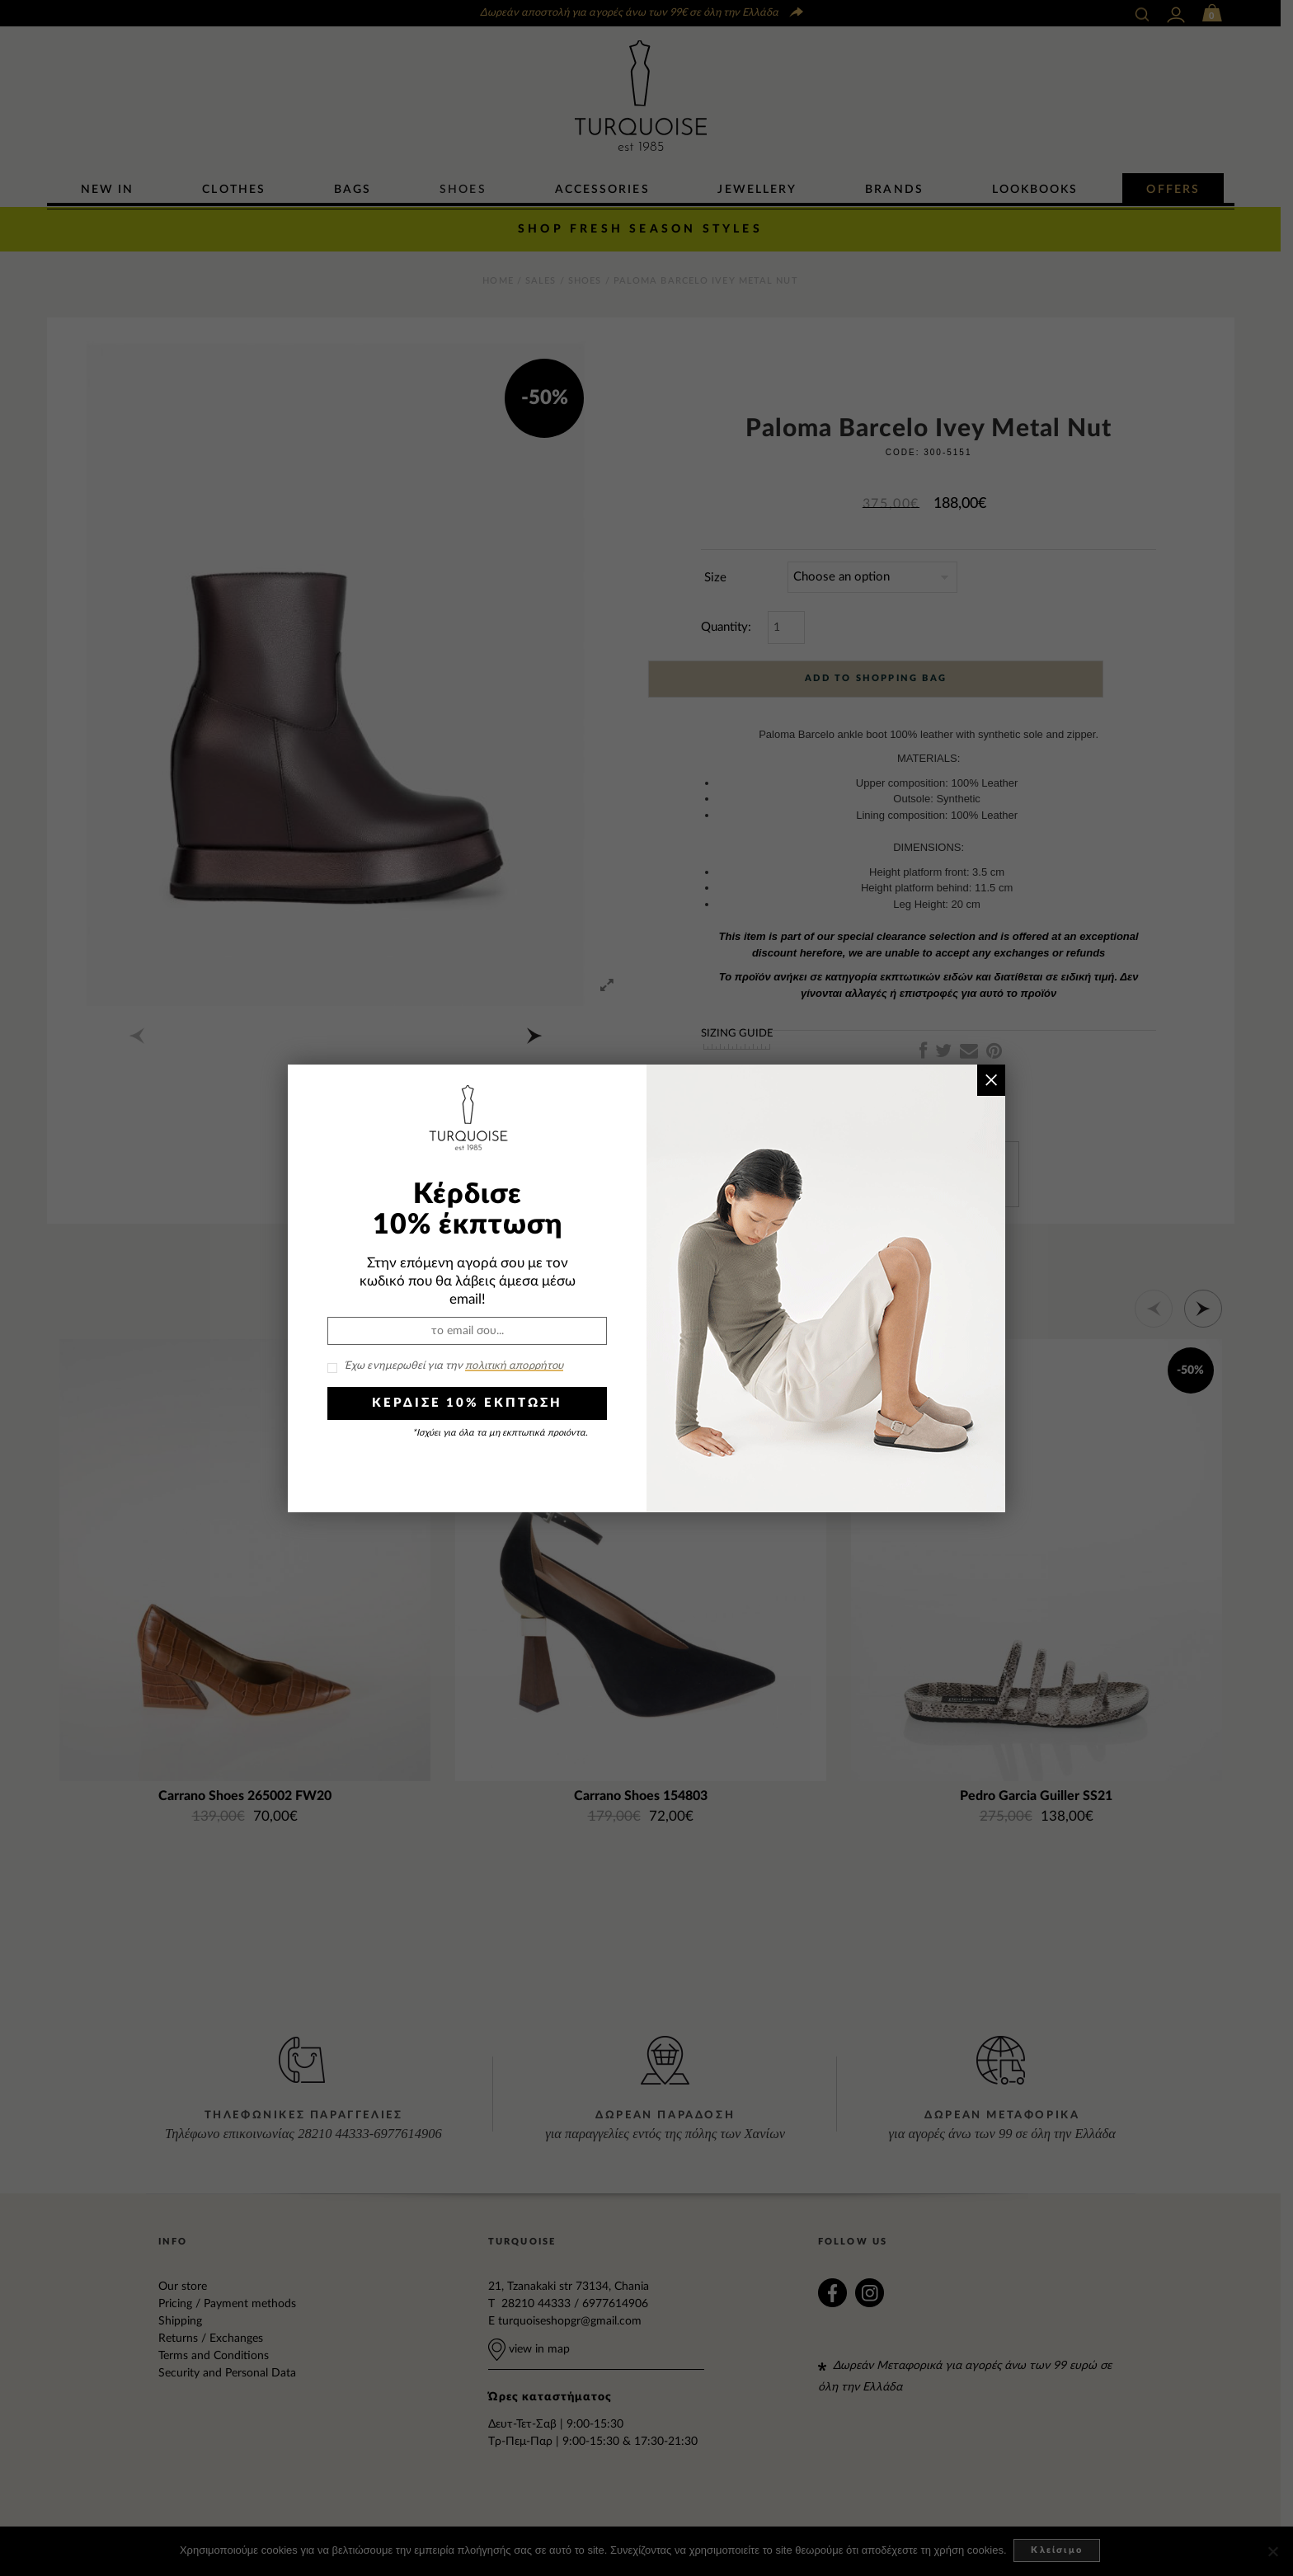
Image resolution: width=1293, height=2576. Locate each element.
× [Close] (991, 1080)
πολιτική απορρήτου (514, 1366)
